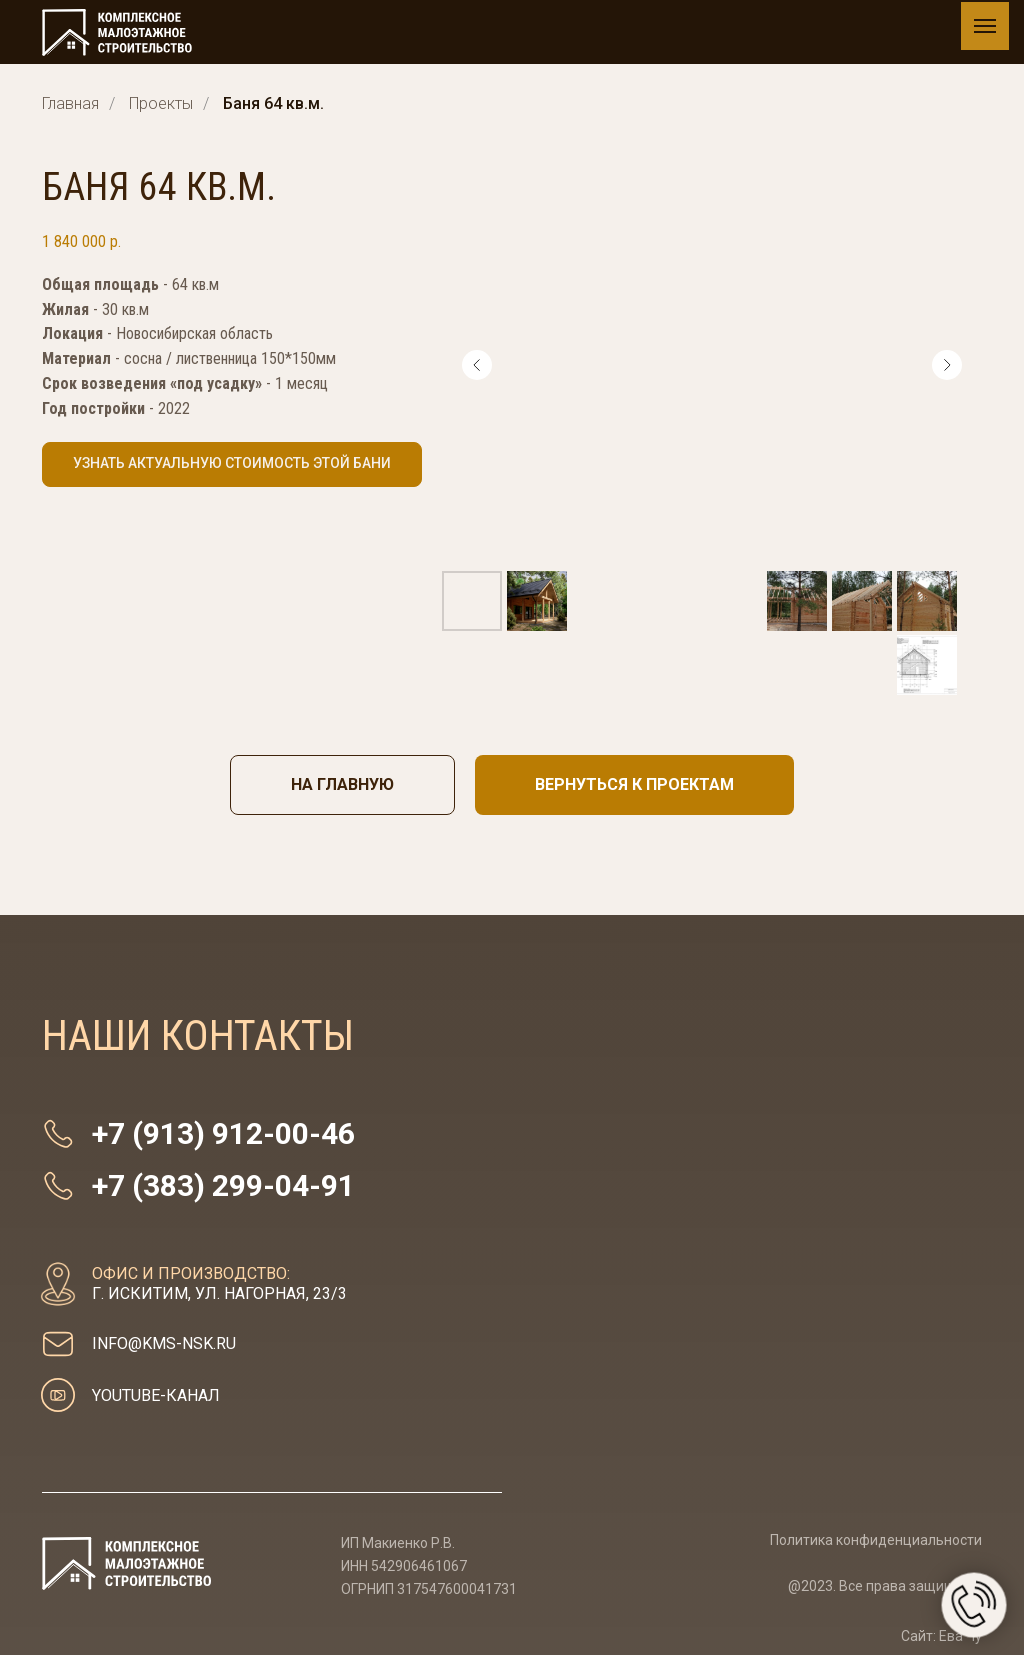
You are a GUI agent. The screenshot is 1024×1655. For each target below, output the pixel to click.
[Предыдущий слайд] (477, 365)
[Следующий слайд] (947, 365)
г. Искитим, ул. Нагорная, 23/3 (219, 1283)
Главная (70, 103)
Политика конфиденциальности (876, 1540)
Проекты (161, 103)
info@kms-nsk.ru (164, 1343)
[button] (232, 464)
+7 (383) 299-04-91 (223, 1185)
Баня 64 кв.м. (273, 103)
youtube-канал (156, 1395)
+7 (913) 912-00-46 (223, 1133)
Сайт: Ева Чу (941, 1636)
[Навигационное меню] (985, 26)
